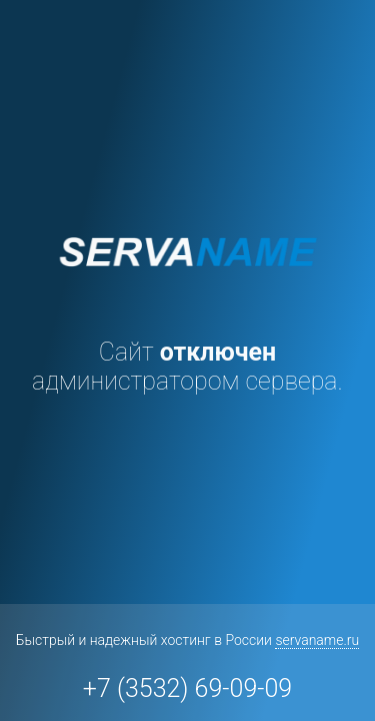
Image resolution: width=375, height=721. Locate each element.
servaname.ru (317, 640)
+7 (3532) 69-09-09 (187, 688)
